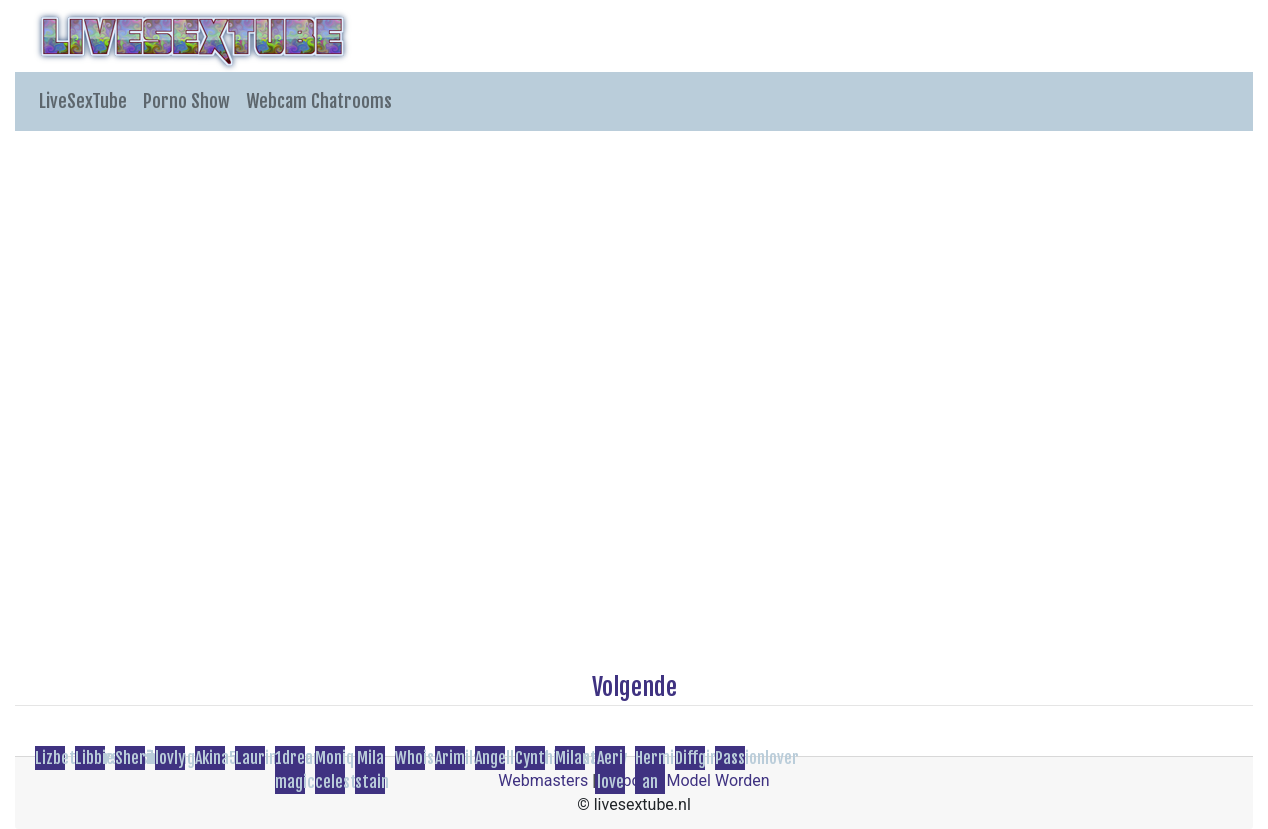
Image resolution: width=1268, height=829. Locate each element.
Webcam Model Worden (685, 780)
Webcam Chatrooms (319, 101)
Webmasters (543, 780)
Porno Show (186, 101)
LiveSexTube (83, 101)
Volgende (634, 687)
